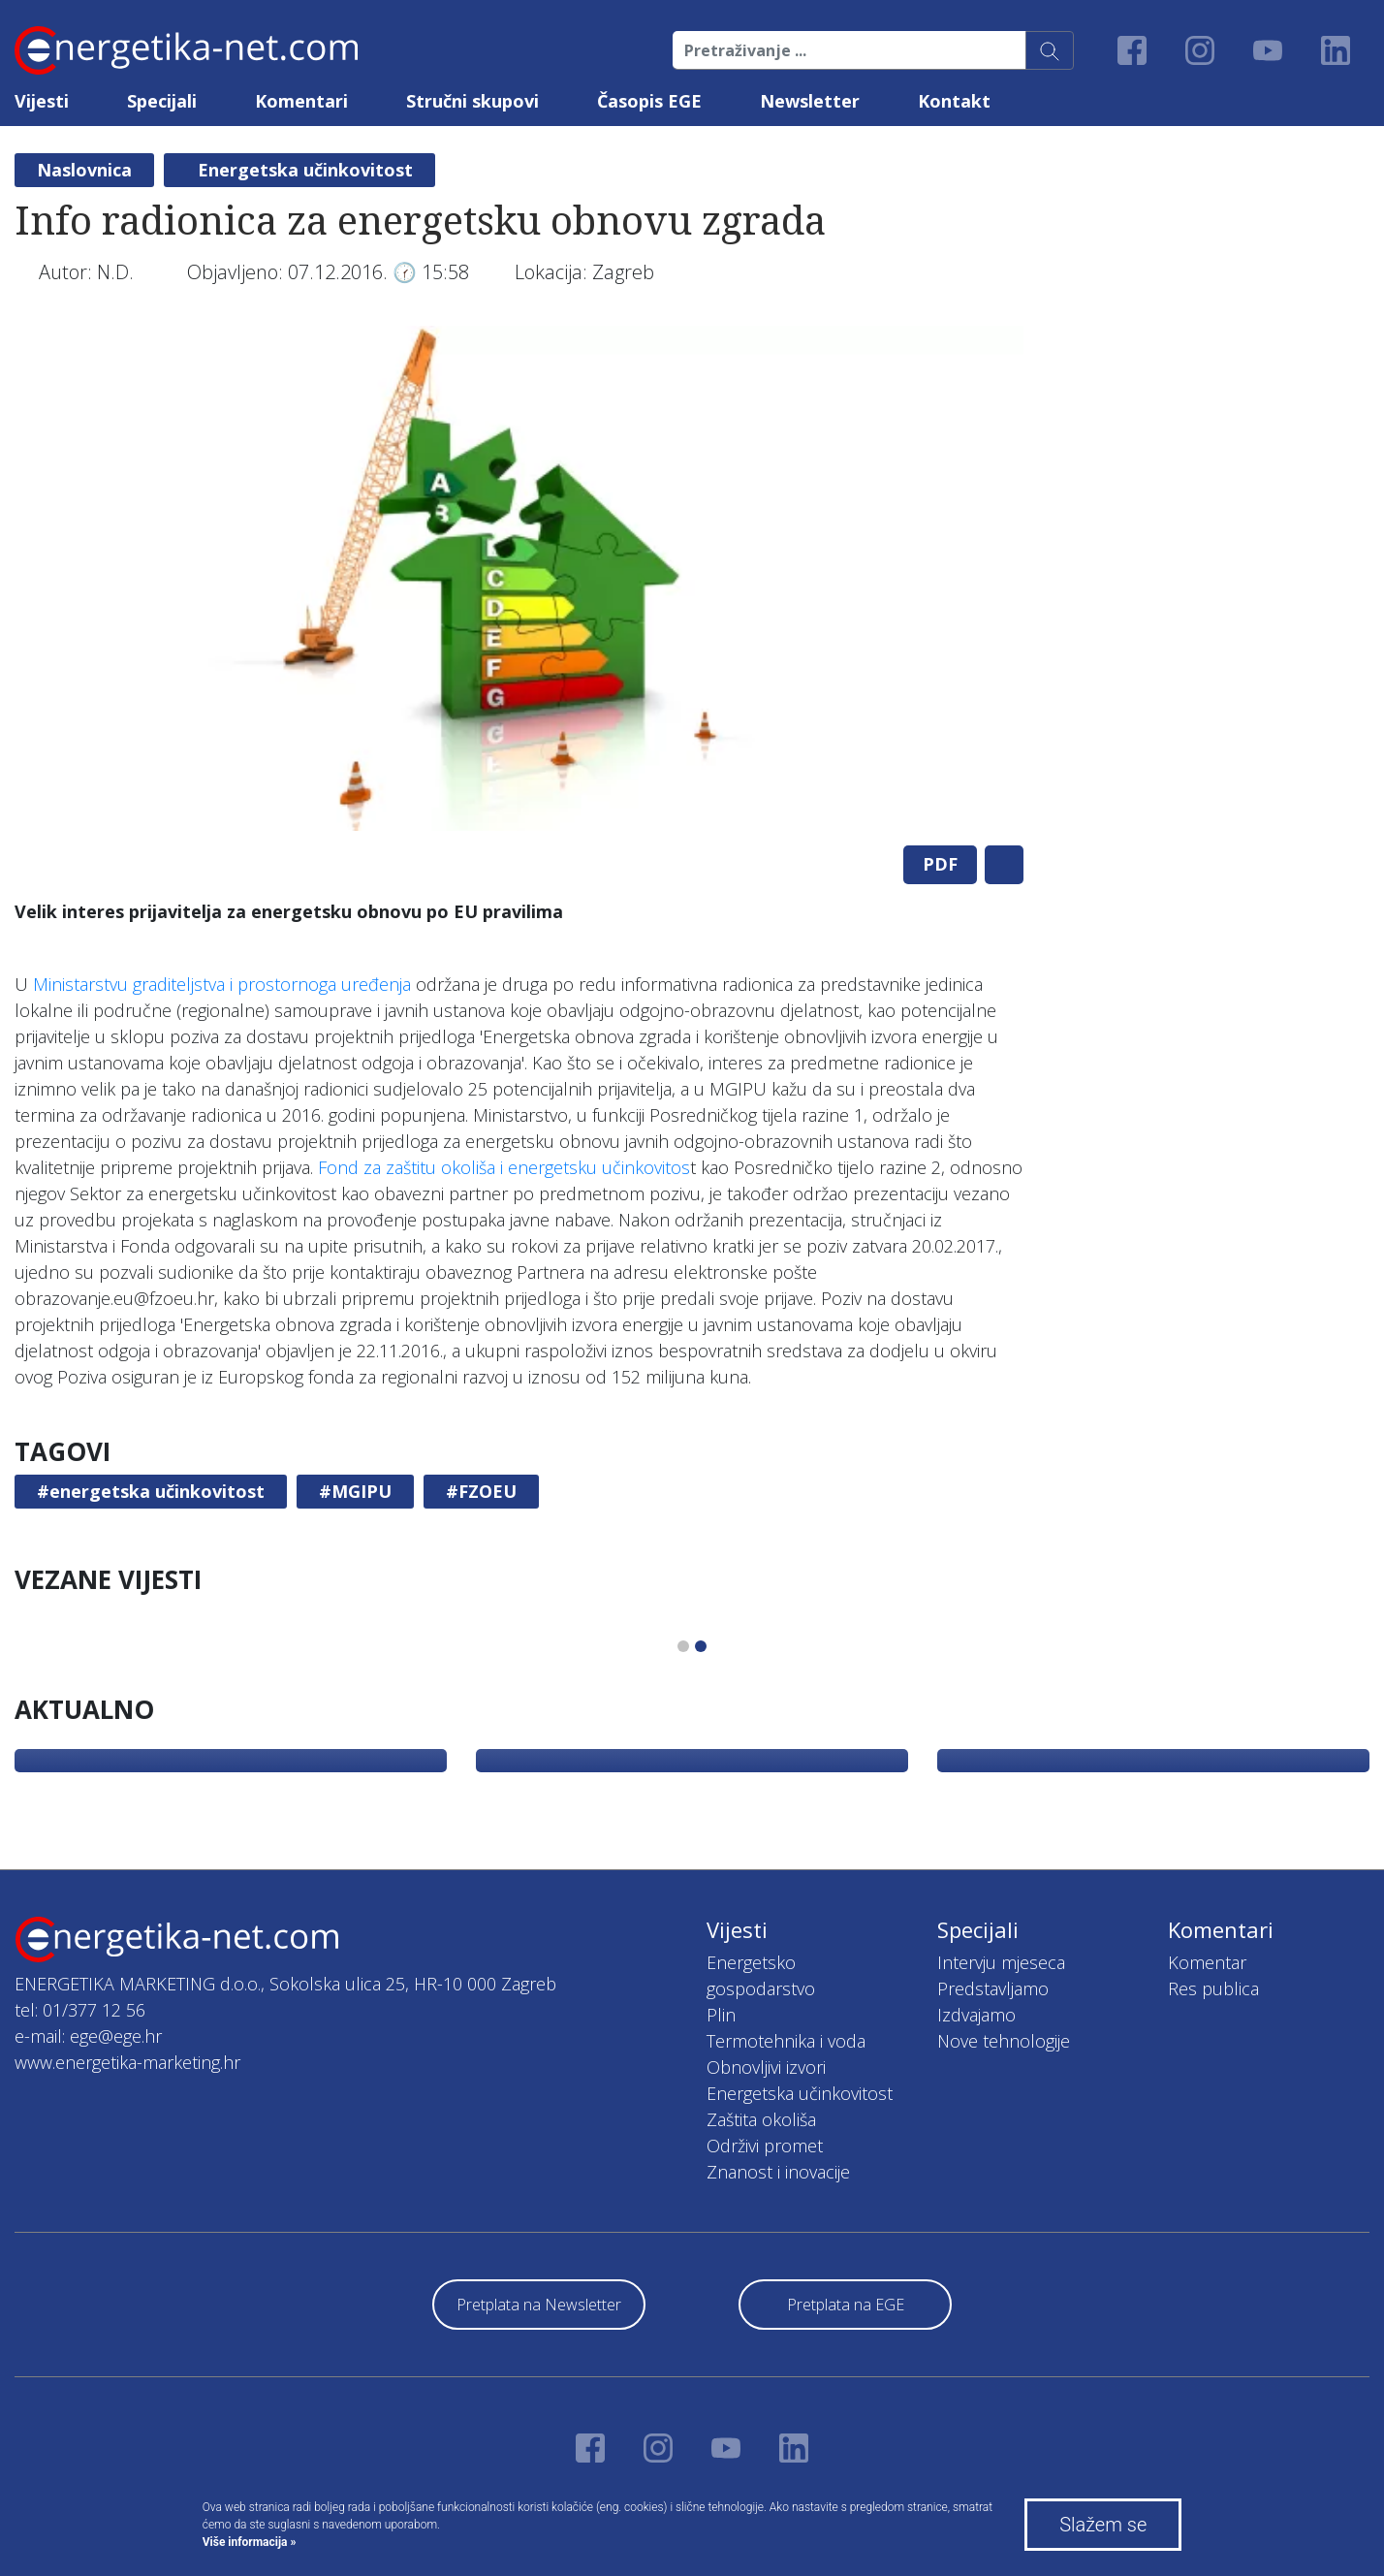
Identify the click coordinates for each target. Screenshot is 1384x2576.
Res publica (1213, 1988)
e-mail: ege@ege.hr (88, 2036)
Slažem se (1103, 2524)
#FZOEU (481, 1491)
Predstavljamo (993, 1988)
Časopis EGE (649, 100)
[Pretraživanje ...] (849, 50)
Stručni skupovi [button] (472, 100)
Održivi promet (765, 2145)
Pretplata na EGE (845, 2304)
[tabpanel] (519, 578)
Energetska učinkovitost (305, 169)
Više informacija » (250, 2542)
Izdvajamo (976, 2014)
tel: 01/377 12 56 (80, 2009)
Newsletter (810, 100)
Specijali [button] (162, 100)
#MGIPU (355, 1491)
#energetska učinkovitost (151, 1491)
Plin (721, 2014)
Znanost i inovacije (778, 2171)
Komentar (1207, 1962)
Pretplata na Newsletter (538, 2304)
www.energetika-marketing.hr (127, 2062)
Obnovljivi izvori (766, 2067)
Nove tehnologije (1003, 2040)
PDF (940, 863)
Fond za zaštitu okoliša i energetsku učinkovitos (504, 1167)
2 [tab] (701, 1646)
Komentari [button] (301, 100)
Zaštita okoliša (761, 2119)
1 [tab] (683, 1646)
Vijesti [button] (42, 100)
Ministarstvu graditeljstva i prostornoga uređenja (222, 984)
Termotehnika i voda (786, 2040)
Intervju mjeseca (1001, 1962)
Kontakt (954, 100)
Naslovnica (84, 169)
